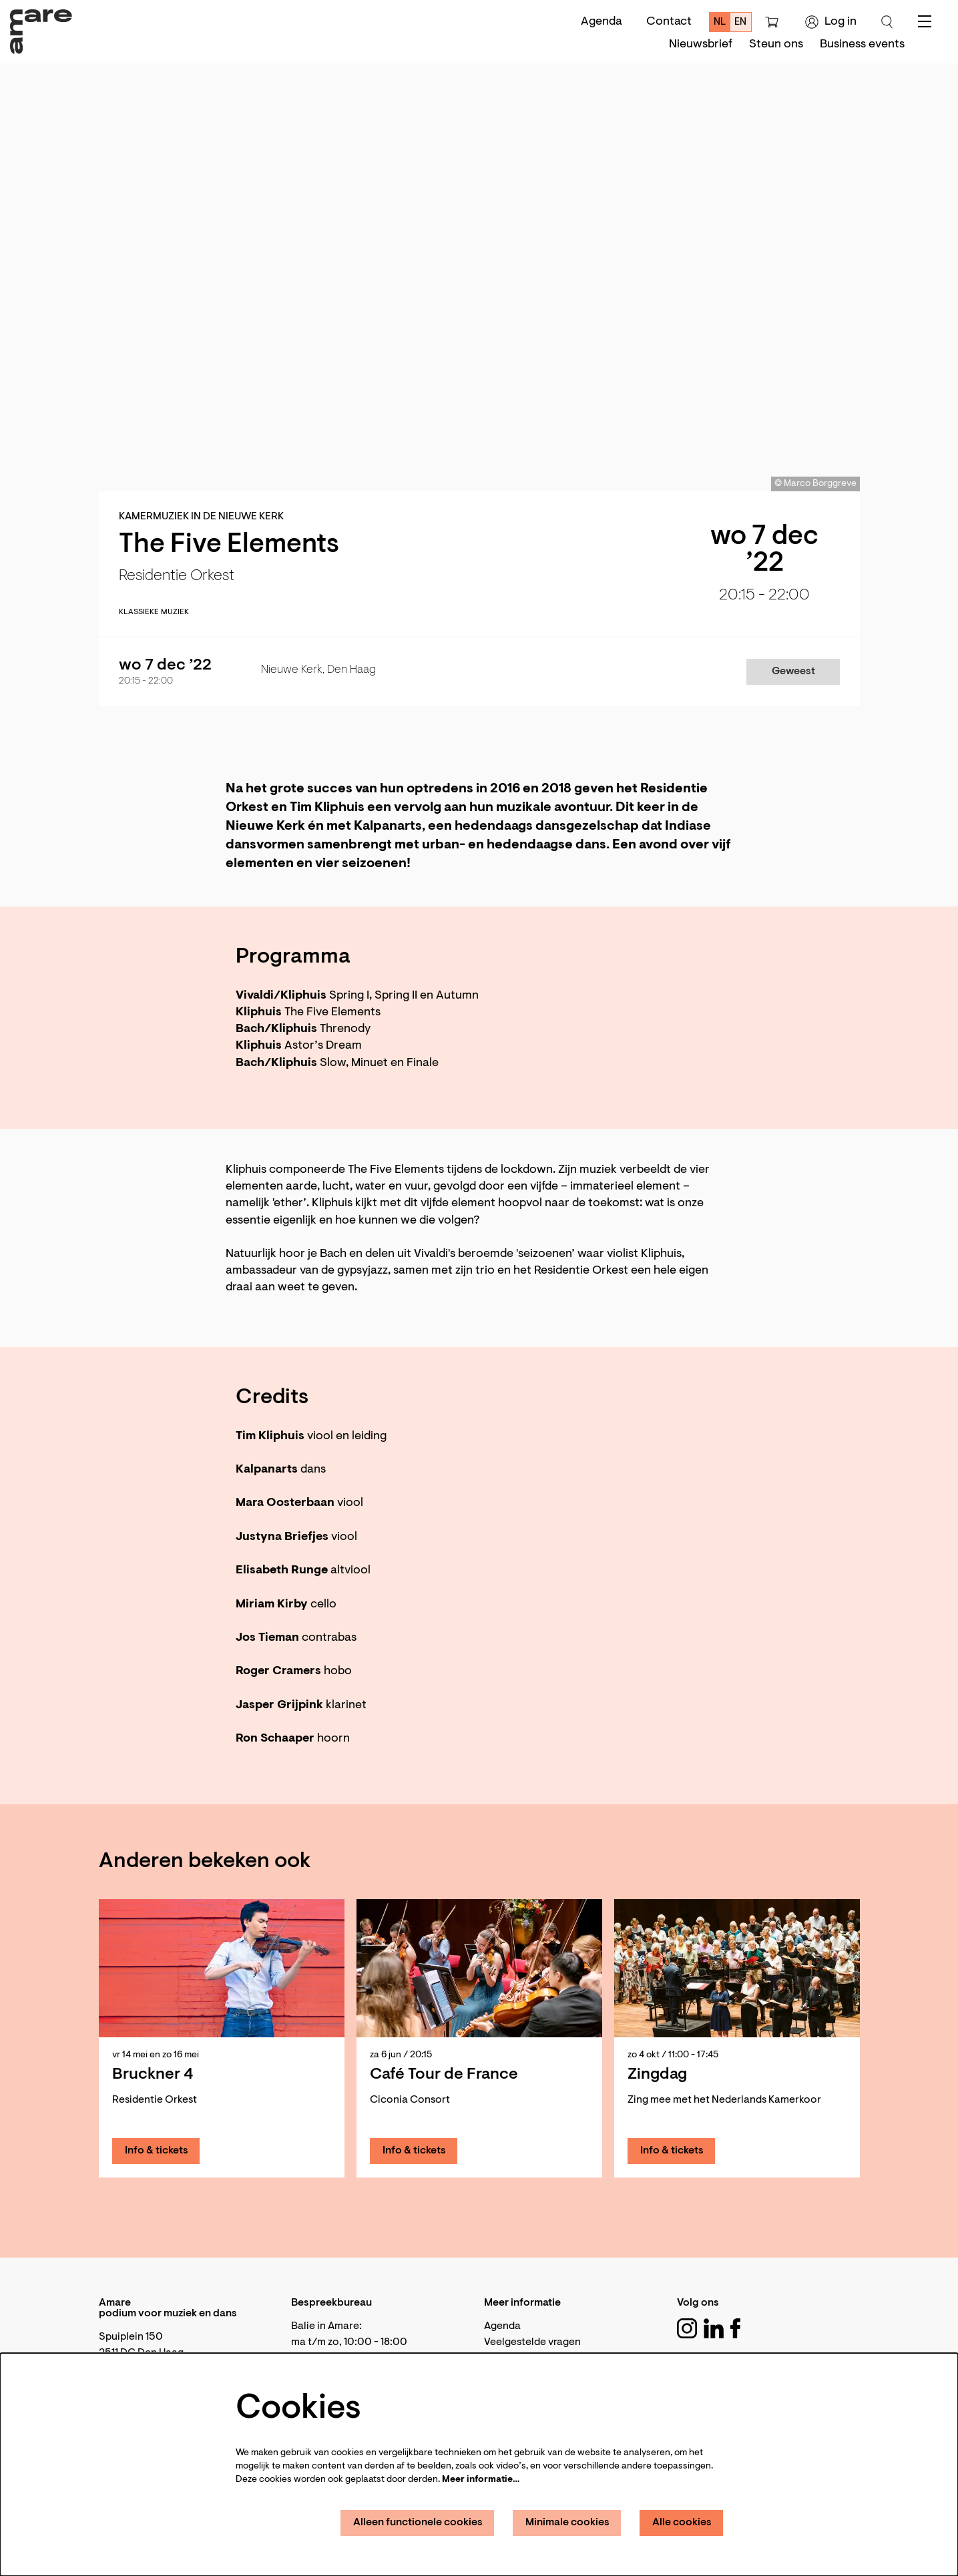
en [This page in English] (740, 22)
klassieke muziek (154, 612)
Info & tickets (156, 2150)
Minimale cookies (567, 2522)
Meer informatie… (480, 2480)
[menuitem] (700, 45)
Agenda (601, 22)
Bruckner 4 (152, 2075)
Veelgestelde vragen (532, 2342)
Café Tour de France (444, 2075)
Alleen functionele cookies (418, 2522)
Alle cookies (682, 2522)
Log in (831, 22)
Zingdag (657, 2075)
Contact (669, 22)
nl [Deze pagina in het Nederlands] (720, 22)
